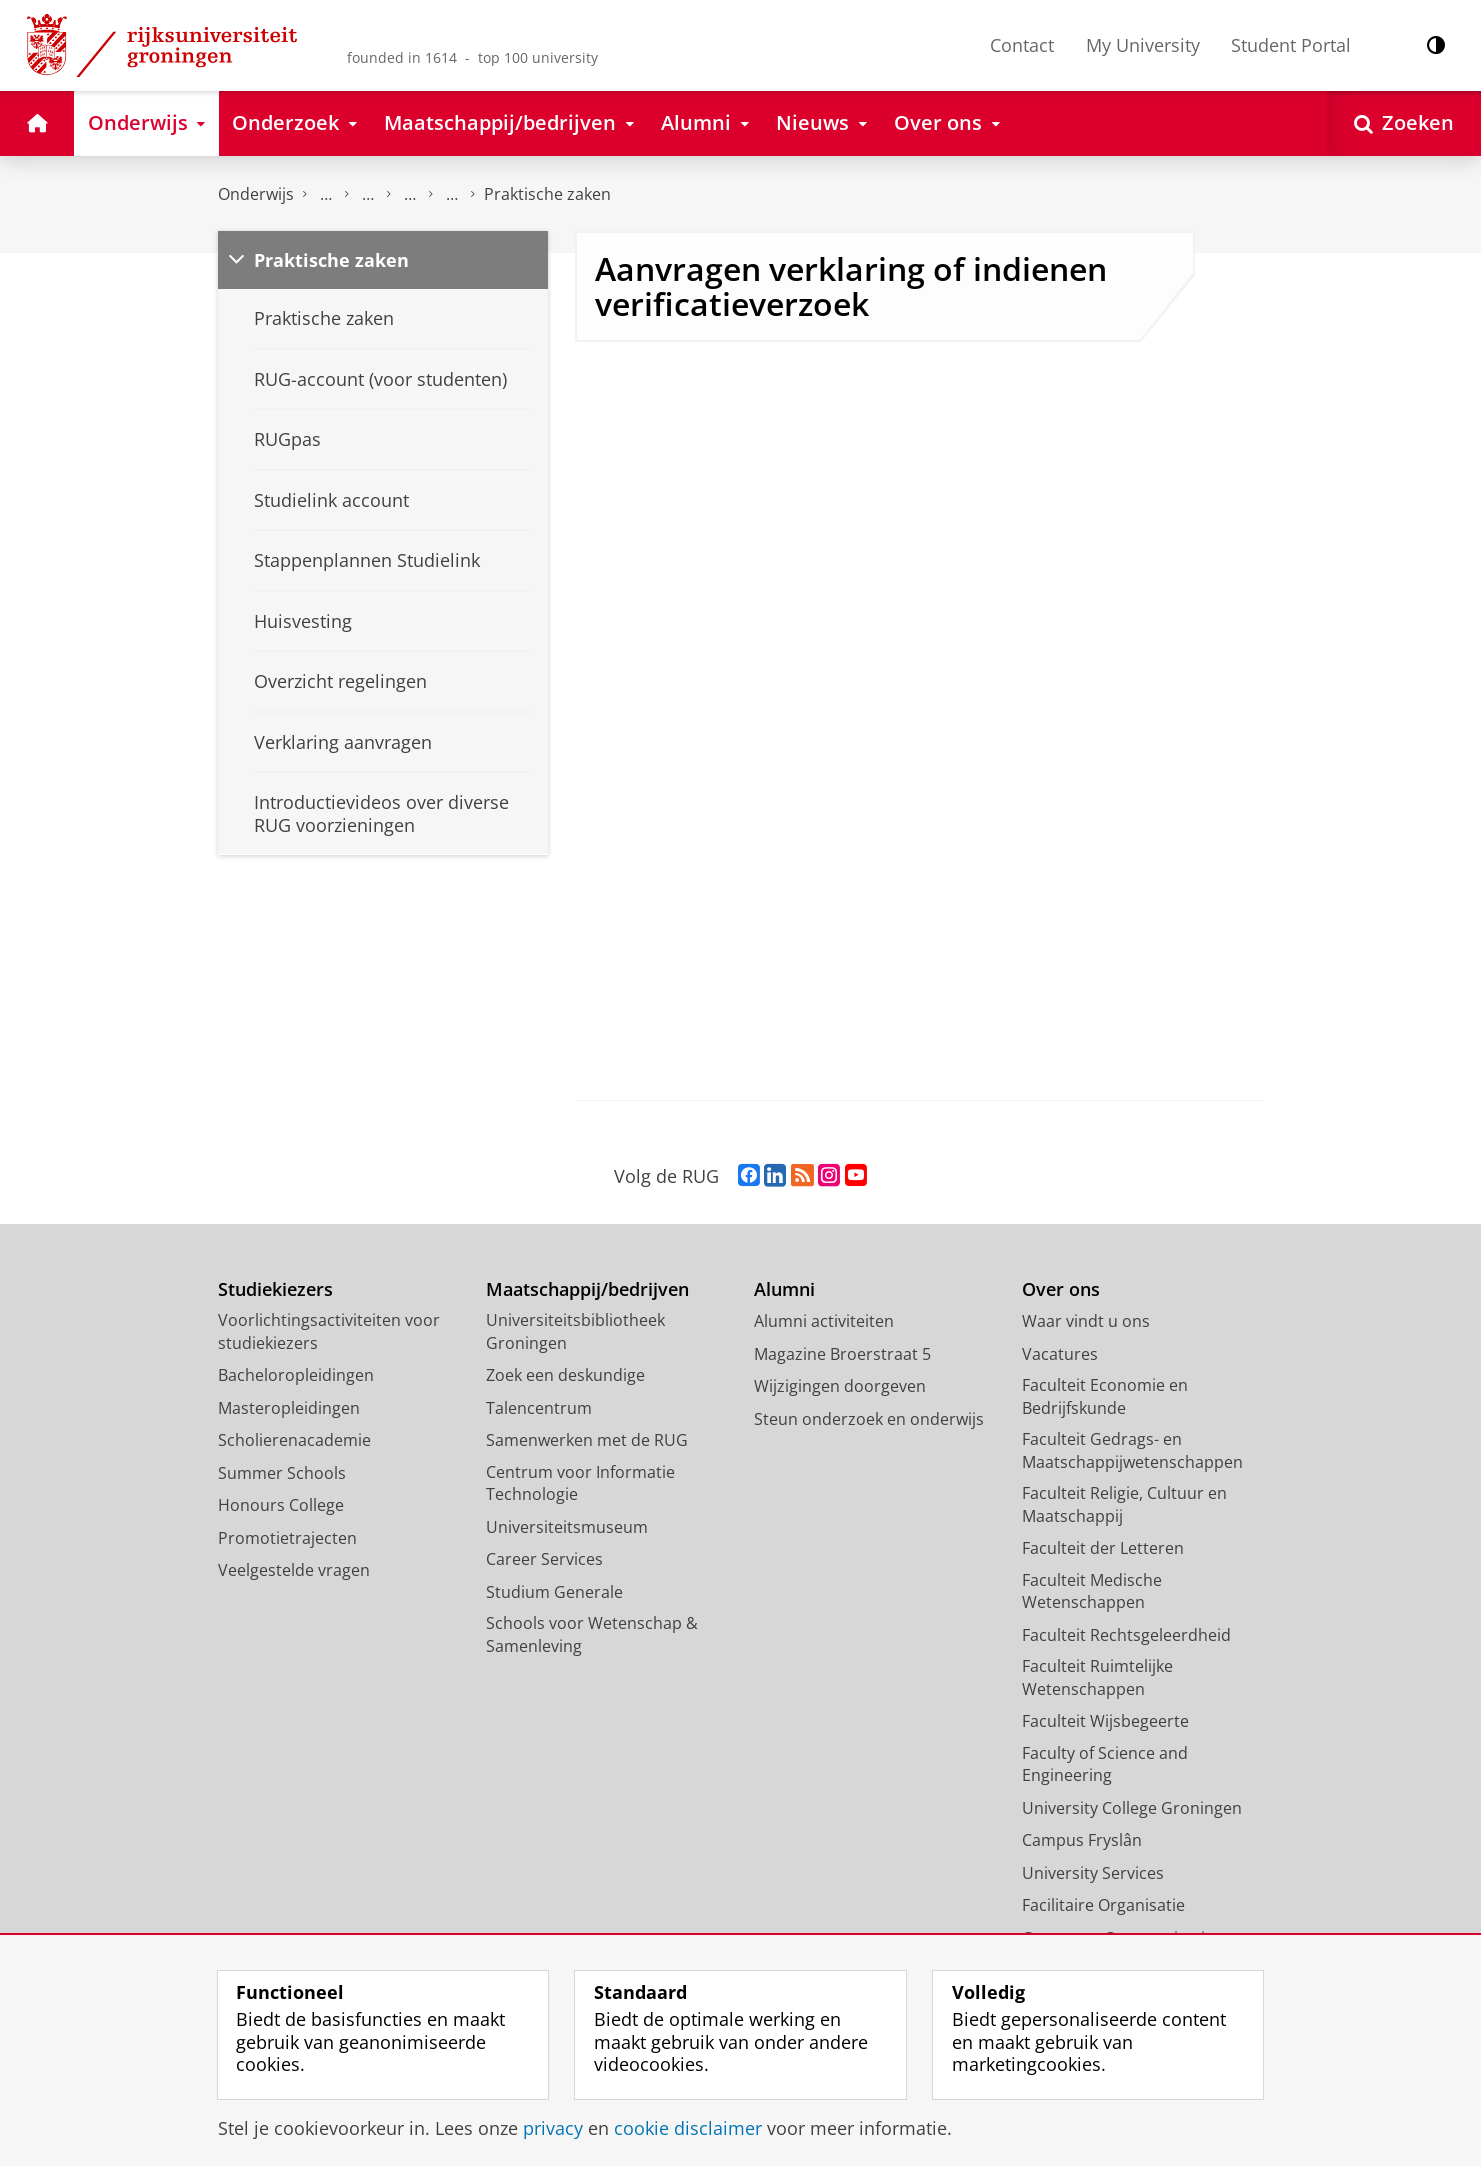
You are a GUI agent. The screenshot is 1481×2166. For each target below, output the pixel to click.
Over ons (1061, 1289)
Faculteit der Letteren (1103, 1548)
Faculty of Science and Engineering (1105, 1764)
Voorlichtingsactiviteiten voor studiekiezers (329, 1331)
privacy (553, 2128)
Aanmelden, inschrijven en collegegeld (326, 194)
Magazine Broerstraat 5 (842, 1354)
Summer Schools (282, 1473)
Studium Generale (554, 1592)
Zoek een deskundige (565, 1375)
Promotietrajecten (287, 1538)
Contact (1022, 45)
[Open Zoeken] (1404, 123)
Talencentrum (539, 1408)
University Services (1093, 1873)
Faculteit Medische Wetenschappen (1092, 1591)
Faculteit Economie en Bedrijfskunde (1105, 1396)
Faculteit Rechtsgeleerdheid (1126, 1635)
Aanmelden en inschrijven (368, 194)
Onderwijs (256, 194)
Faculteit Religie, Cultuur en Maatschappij (1124, 1504)
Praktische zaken (547, 194)
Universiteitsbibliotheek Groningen (575, 1331)
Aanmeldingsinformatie (452, 194)
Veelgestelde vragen (294, 1570)
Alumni (784, 1289)
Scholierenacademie (294, 1440)
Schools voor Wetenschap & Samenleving (592, 1634)
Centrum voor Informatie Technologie (580, 1483)
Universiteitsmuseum (567, 1527)
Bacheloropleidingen (296, 1375)
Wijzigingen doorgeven (840, 1386)
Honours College (281, 1505)
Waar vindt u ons (1086, 1321)
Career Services (544, 1559)
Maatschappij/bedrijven (587, 1289)
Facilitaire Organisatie (1103, 1905)
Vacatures (1060, 1354)
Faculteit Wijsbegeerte (1105, 1721)
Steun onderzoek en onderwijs (869, 1419)
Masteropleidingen (289, 1408)
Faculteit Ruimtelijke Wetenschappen (1097, 1677)
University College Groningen (1132, 1808)
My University (1143, 45)
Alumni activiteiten (824, 1321)
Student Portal (1291, 45)
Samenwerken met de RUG (587, 1440)
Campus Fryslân (1082, 1840)
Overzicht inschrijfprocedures (410, 194)
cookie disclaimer (688, 2128)
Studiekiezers (275, 1289)
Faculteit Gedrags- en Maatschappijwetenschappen (1132, 1450)
